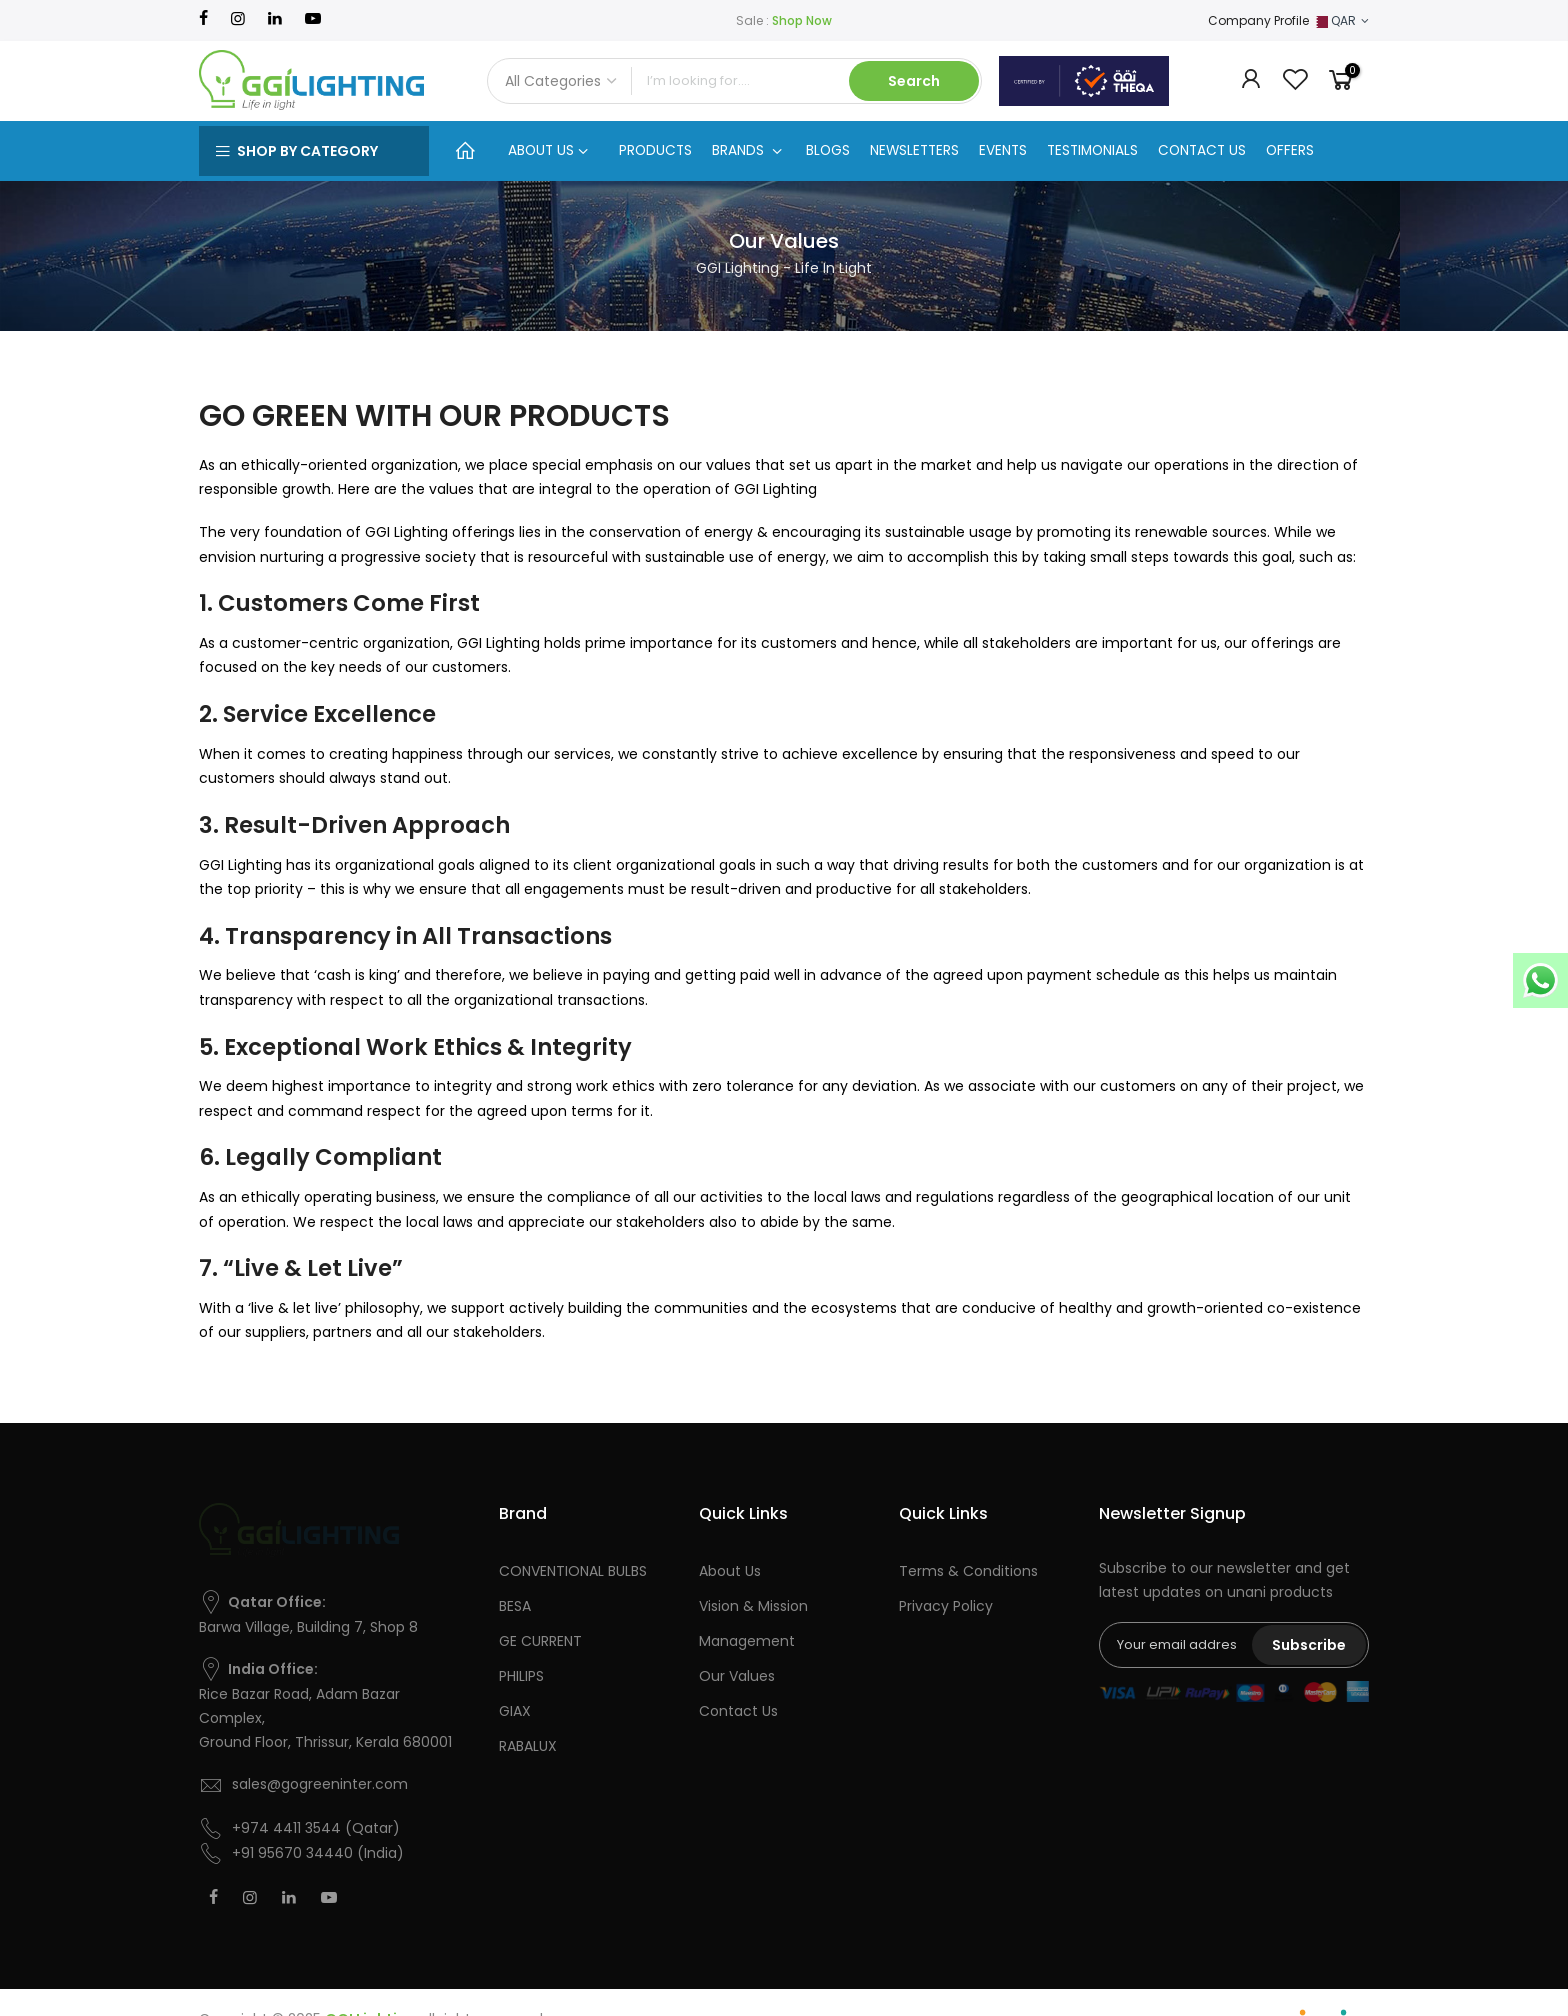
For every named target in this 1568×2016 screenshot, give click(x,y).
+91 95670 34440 (292, 1853)
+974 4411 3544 (286, 1828)
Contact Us (738, 1711)
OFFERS (1290, 150)
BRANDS (747, 150)
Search (914, 81)
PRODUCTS (655, 150)
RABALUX (528, 1746)
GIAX (515, 1711)
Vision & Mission (753, 1606)
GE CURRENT (540, 1641)
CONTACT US (1202, 150)
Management (747, 1641)
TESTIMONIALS (1092, 150)
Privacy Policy (946, 1606)
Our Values (737, 1676)
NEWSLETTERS (914, 150)
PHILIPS (521, 1676)
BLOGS (828, 150)
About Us (730, 1571)
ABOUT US (548, 150)
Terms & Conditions (968, 1571)
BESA (515, 1606)
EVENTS (1003, 150)
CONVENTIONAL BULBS (573, 1571)
